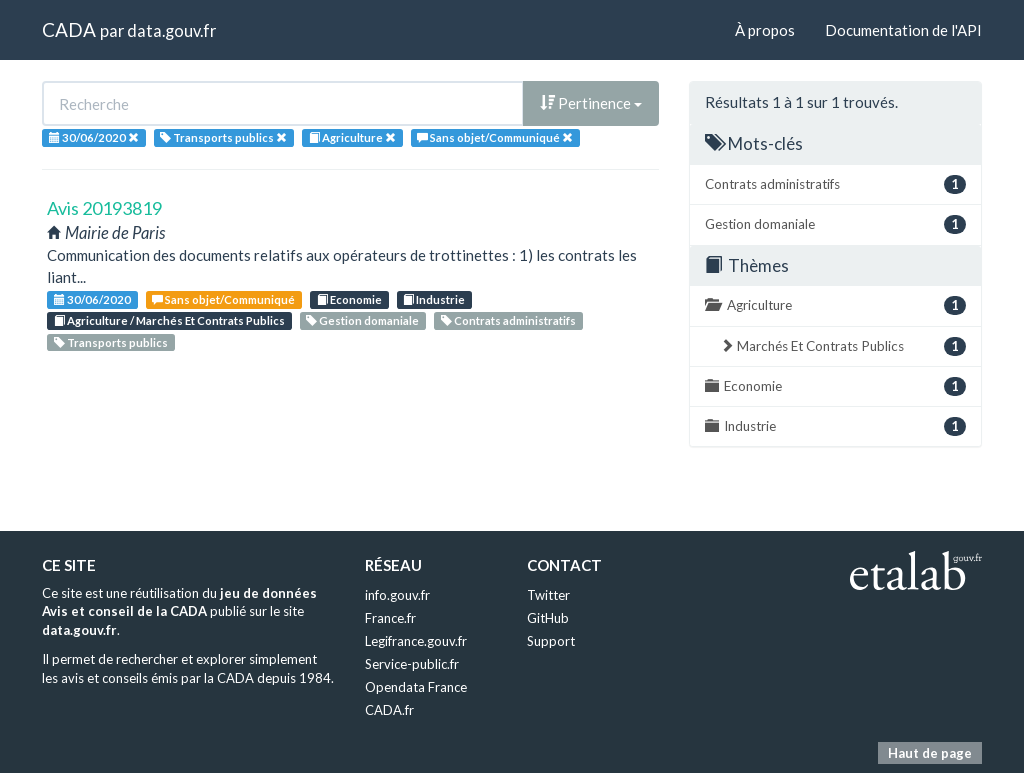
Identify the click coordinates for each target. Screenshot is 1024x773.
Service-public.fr (412, 664)
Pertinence (591, 103)
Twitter (548, 595)
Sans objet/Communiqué (223, 299)
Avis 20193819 (104, 208)
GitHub (548, 618)
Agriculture (835, 305)
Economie (349, 299)
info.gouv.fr (397, 595)
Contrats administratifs (508, 320)
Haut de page (930, 753)
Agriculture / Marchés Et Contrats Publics (169, 320)
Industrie (434, 299)
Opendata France (416, 687)
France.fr (390, 618)
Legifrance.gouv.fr (416, 641)
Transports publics (111, 342)
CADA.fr (389, 710)
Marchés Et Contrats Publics (843, 346)
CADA (69, 29)
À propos (765, 30)
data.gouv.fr (171, 30)
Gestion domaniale (362, 320)
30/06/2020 (92, 299)
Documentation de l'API (903, 30)
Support (551, 641)
